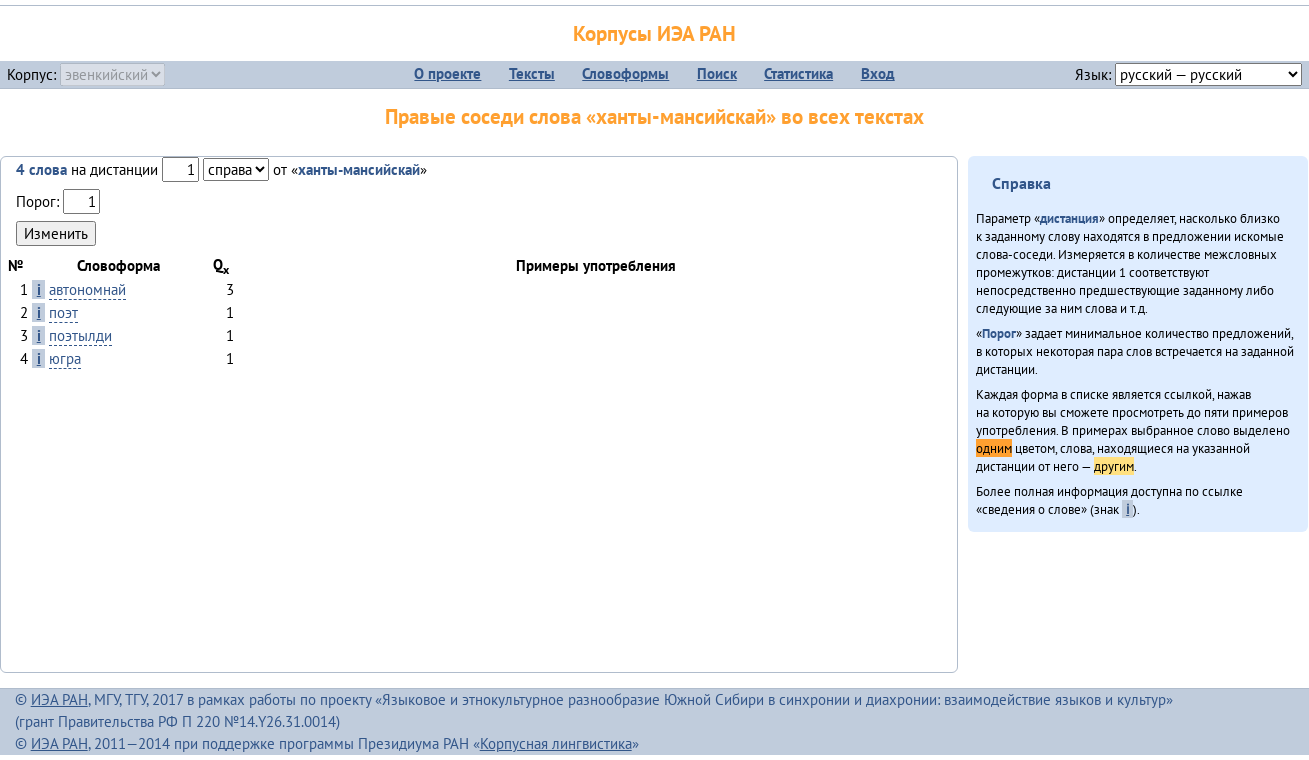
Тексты (532, 73)
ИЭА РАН (59, 699)
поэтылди (80, 335)
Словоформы (625, 73)
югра (65, 358)
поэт (63, 312)
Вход (878, 73)
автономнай (87, 289)
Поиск (717, 73)
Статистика (798, 73)
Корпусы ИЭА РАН (654, 33)
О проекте (447, 73)
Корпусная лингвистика (556, 743)
